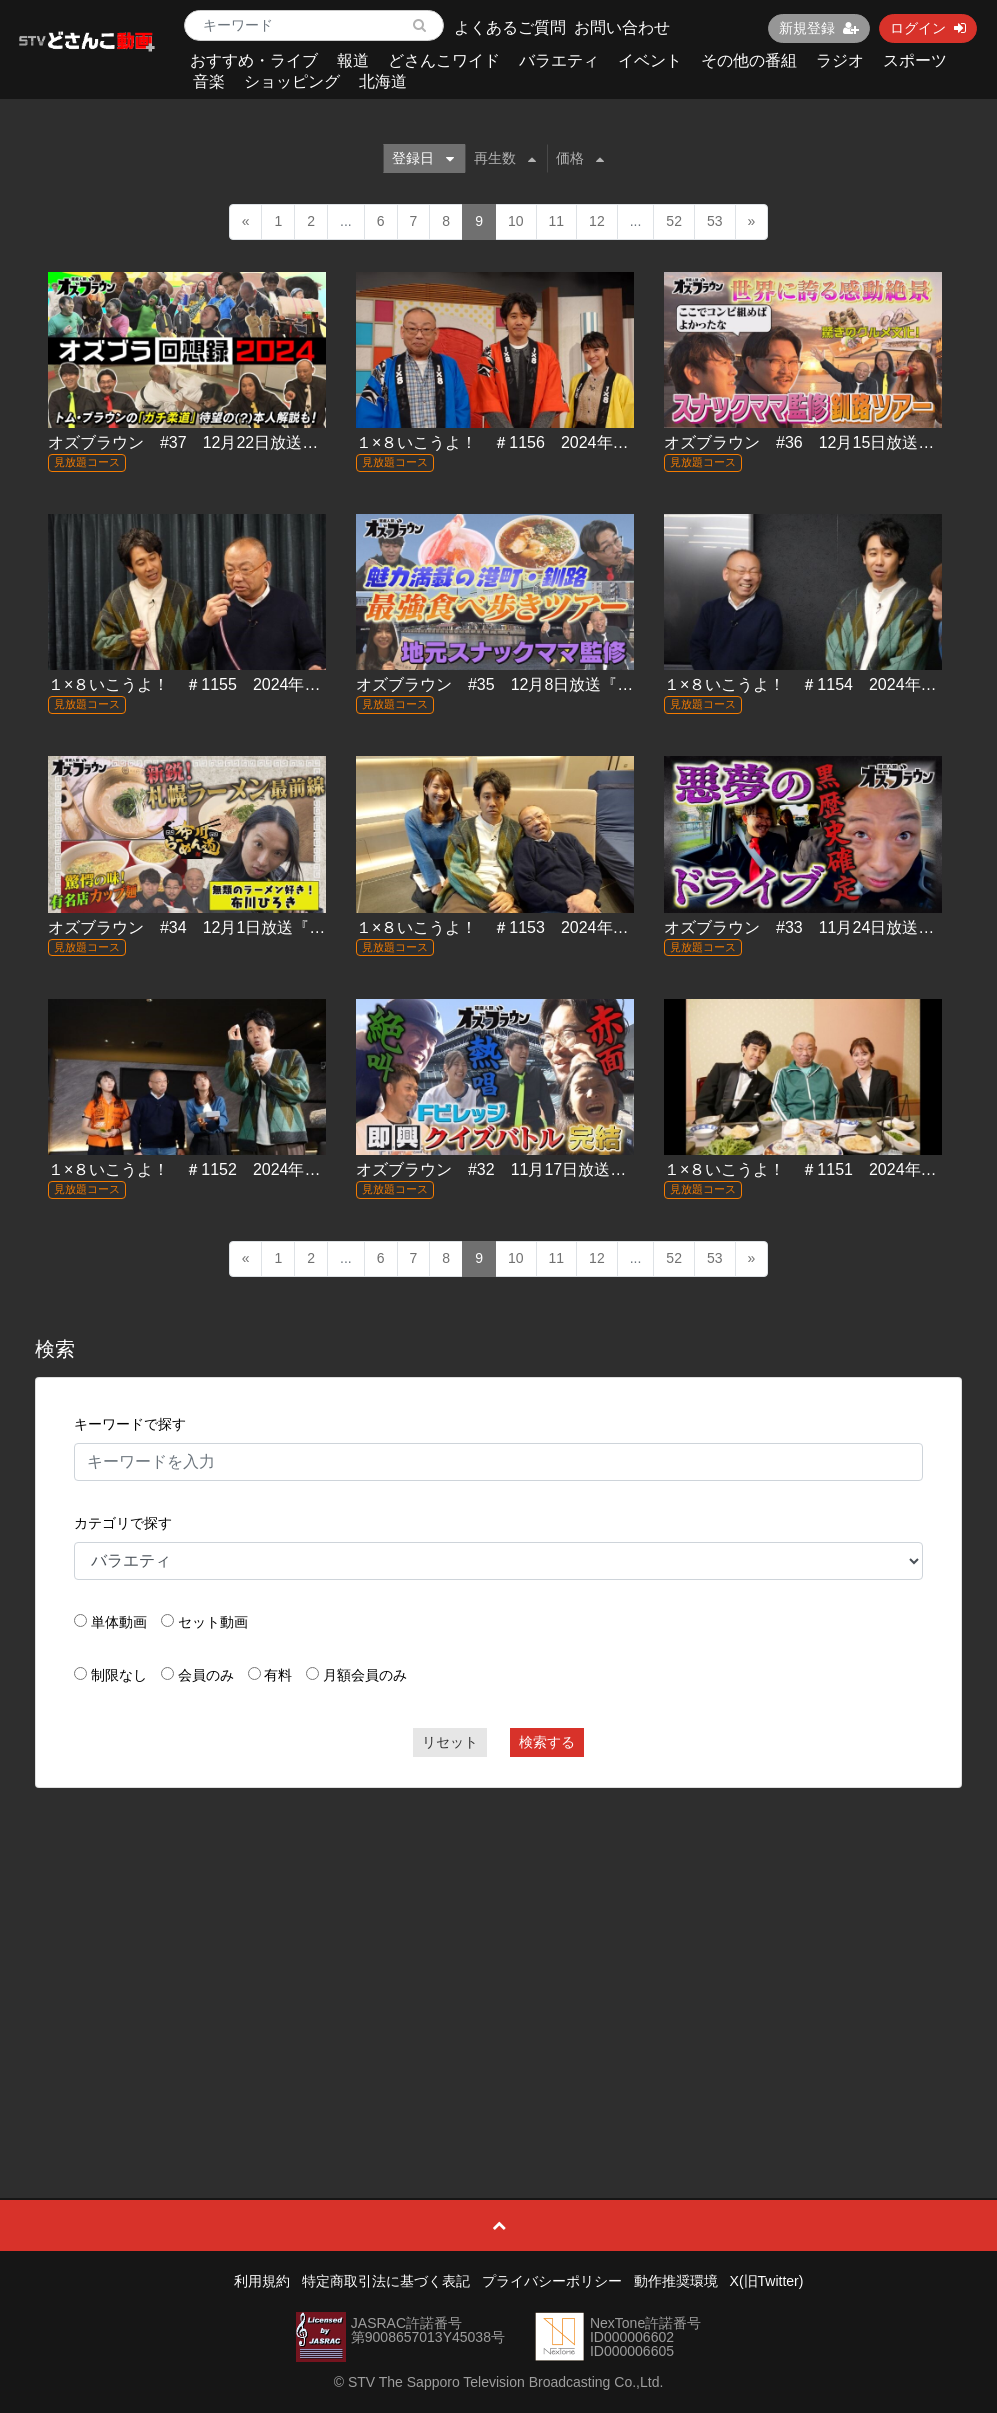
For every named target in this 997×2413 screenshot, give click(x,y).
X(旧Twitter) (767, 2281)
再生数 (505, 158)
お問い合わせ (622, 27)
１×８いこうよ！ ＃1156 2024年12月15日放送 (534, 442)
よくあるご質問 (510, 27)
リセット (450, 1742)
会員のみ (206, 1675)
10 (516, 221)
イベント (650, 60)
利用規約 (262, 2281)
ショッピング (292, 81)
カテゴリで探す (123, 1523)
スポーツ (915, 60)
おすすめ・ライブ (254, 60)
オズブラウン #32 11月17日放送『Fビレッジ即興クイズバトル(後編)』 (621, 1169)
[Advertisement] (498, 1948)
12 (597, 221)
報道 (353, 60)
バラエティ (559, 60)
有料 (278, 1675)
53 (715, 221)
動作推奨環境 (676, 2281)
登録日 (423, 158)
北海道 (383, 81)
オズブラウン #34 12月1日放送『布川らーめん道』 (242, 927)
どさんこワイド (444, 60)
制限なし (119, 1675)
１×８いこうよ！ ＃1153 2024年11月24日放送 (534, 927)
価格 (580, 158)
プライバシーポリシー (552, 2281)
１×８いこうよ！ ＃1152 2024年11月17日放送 (226, 1169)
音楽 (209, 81)
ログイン (928, 28)
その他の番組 (749, 60)
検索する (547, 1742)
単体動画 (119, 1622)
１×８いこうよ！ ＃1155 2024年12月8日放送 (221, 684)
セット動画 (213, 1622)
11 (557, 221)
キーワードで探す (130, 1424)
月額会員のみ (365, 1675)
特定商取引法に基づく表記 (386, 2281)
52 (674, 221)
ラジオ (840, 60)
